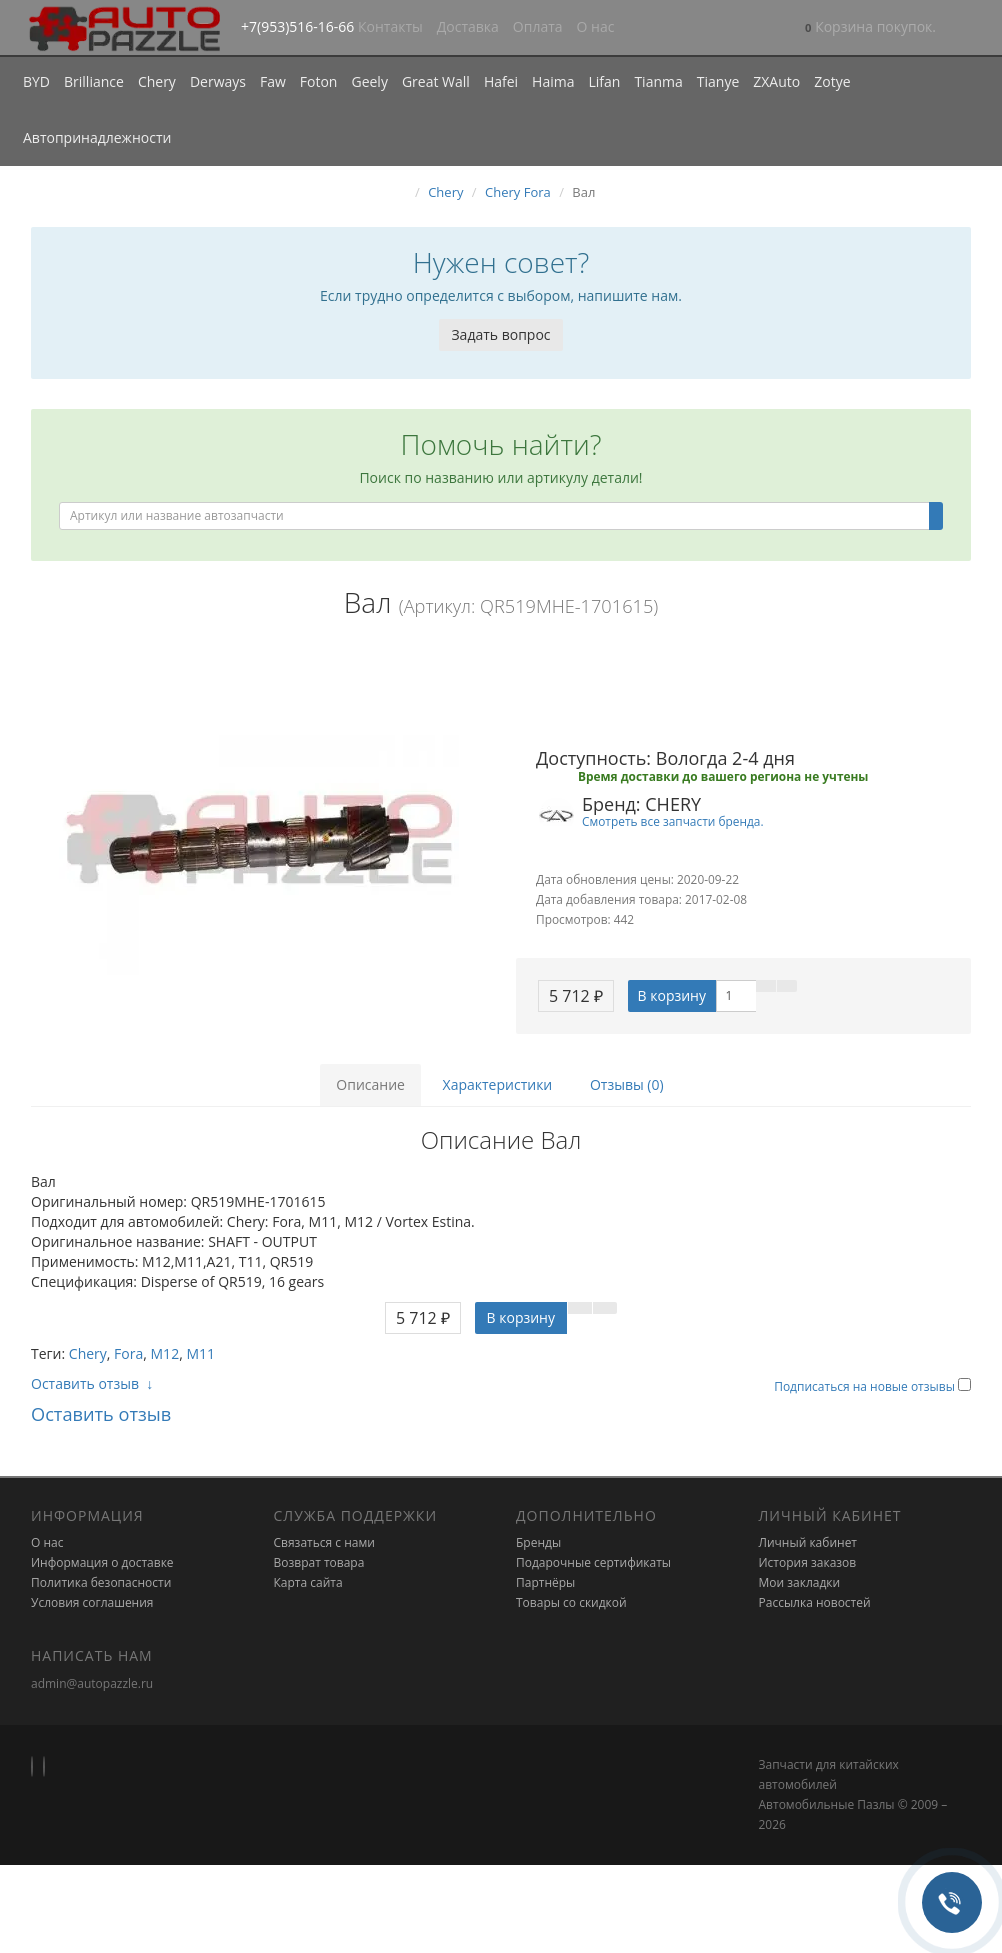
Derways (218, 81)
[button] (870, 28)
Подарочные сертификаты (593, 1562)
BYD (36, 81)
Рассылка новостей (815, 1602)
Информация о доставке (102, 1562)
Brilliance (94, 81)
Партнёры (545, 1582)
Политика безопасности (101, 1582)
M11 (200, 1353)
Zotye (832, 81)
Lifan (604, 81)
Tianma (658, 81)
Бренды (538, 1542)
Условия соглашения (92, 1602)
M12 (165, 1353)
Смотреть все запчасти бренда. (673, 821)
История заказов (808, 1562)
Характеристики (498, 1084)
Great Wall (436, 81)
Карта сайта (308, 1582)
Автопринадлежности (97, 137)
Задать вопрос (500, 334)
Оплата (538, 26)
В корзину (672, 995)
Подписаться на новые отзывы (866, 1386)
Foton (319, 81)
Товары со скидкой (571, 1602)
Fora (128, 1353)
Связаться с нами (324, 1542)
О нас (596, 26)
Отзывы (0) (627, 1084)
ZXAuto (776, 81)
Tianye (718, 81)
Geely (369, 81)
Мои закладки (800, 1582)
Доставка (468, 26)
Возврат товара (319, 1562)
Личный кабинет (808, 1542)
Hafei (501, 81)
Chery (157, 81)
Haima (553, 81)
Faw (273, 81)
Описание (370, 1084)
